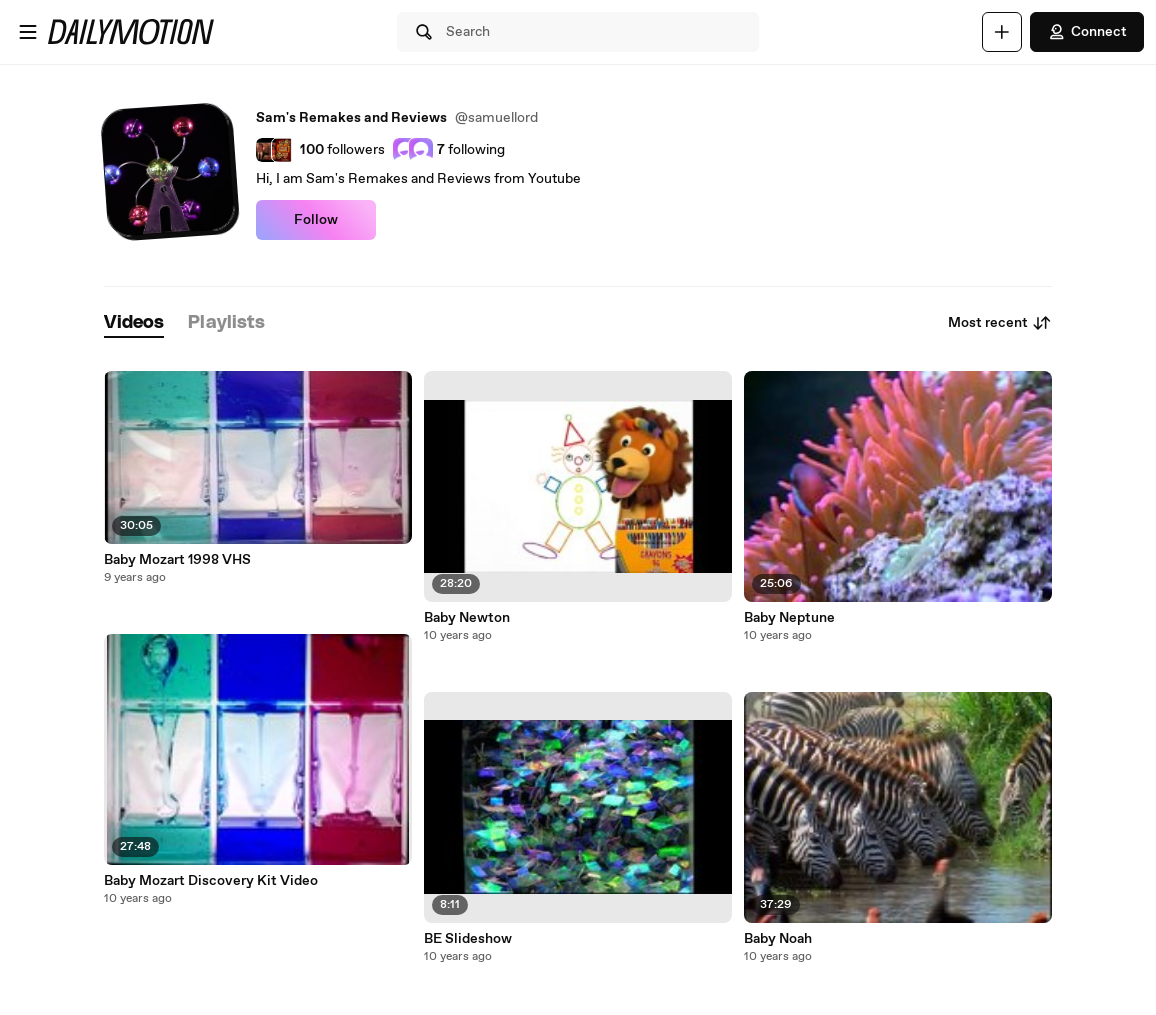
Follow (316, 220)
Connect (1087, 32)
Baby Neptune (789, 618)
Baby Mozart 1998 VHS (177, 560)
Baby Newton (467, 618)
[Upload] (1002, 32)
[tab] (134, 323)
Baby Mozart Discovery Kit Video (211, 881)
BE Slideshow (468, 939)
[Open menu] (28, 32)
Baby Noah (778, 939)
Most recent (1000, 323)
